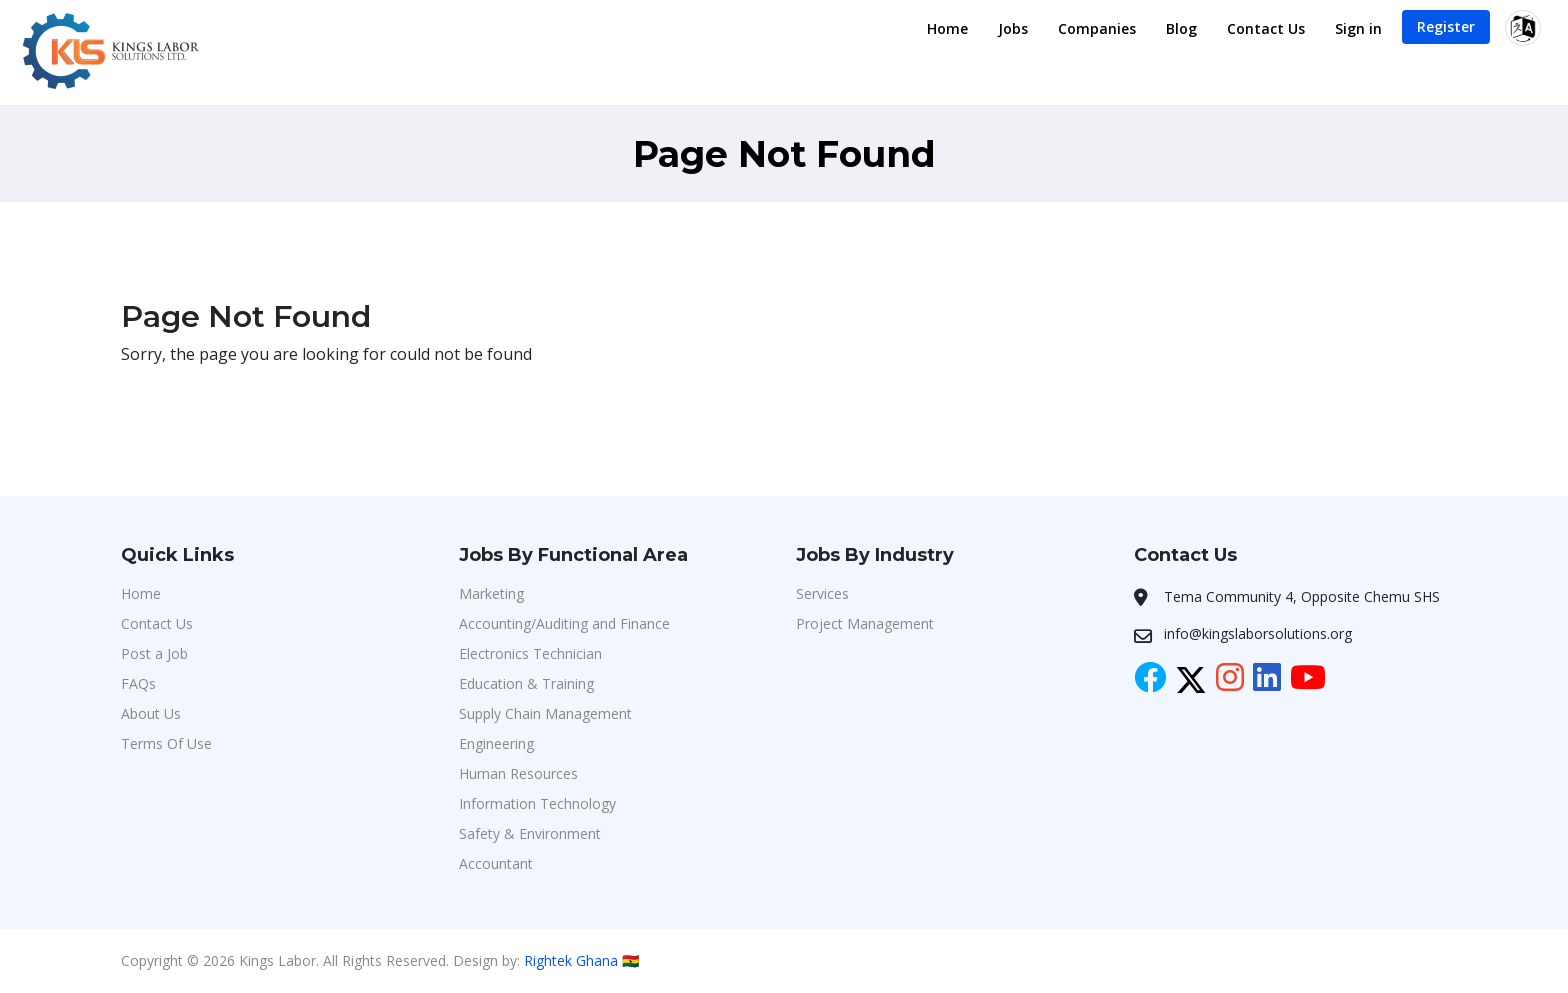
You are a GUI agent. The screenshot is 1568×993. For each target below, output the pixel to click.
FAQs (138, 683)
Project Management (865, 623)
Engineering (496, 743)
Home (947, 28)
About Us (151, 713)
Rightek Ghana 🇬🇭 (581, 960)
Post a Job (154, 653)
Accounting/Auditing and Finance (564, 623)
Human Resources (518, 773)
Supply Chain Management (545, 713)
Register (1446, 26)
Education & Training (526, 683)
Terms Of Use (166, 743)
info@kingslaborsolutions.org (1258, 633)
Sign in (1358, 28)
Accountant (496, 863)
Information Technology (537, 803)
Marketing (491, 593)
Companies (1097, 28)
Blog (1181, 28)
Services (822, 593)
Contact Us (1266, 28)
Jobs (1013, 28)
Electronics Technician (530, 653)
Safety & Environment (530, 833)
